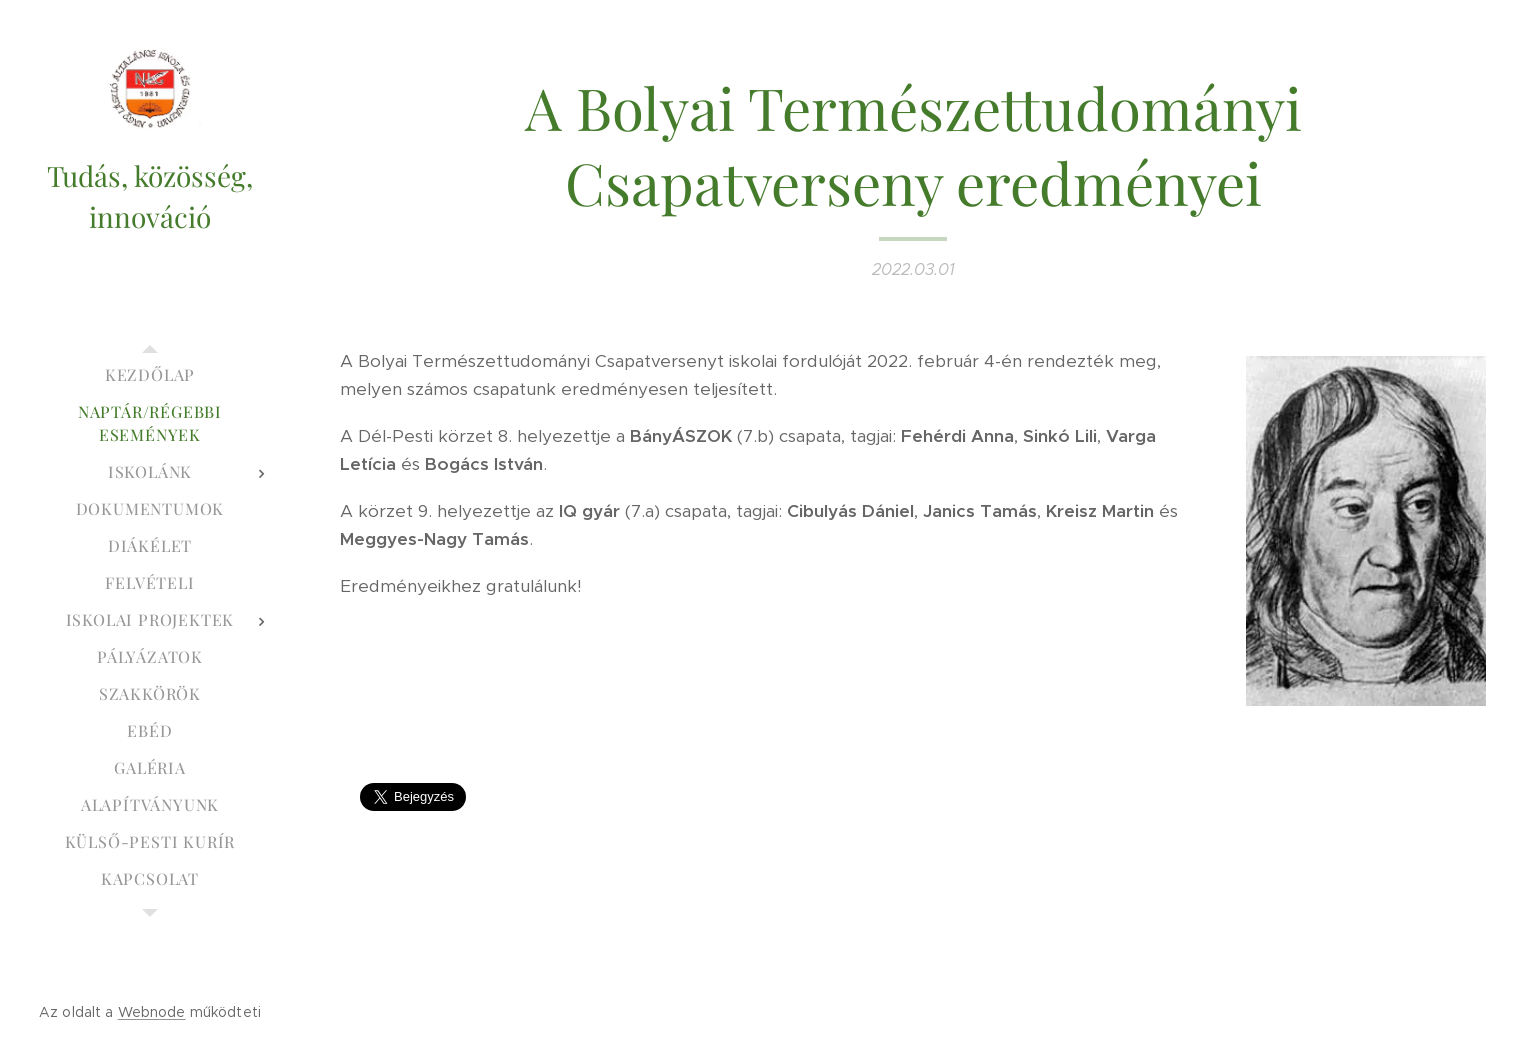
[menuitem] (150, 374)
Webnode (152, 1012)
